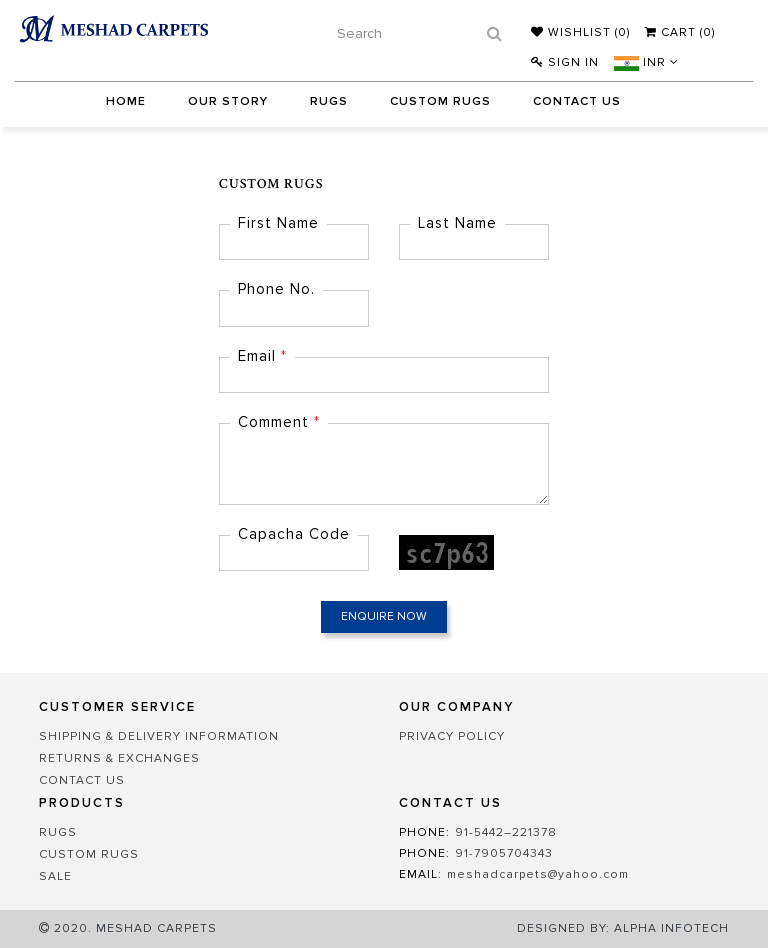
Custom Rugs (440, 101)
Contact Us (577, 101)
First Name (278, 223)
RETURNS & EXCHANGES (119, 758)
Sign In (565, 62)
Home (126, 101)
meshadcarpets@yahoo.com (538, 874)
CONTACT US (82, 780)
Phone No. (276, 289)
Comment (279, 422)
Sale (55, 876)
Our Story (228, 101)
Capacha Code (294, 534)
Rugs (329, 101)
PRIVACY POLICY (452, 736)
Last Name (457, 223)
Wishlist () (580, 32)
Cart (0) (680, 32)
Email (262, 356)
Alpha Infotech (671, 928)
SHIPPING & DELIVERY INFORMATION (159, 736)
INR (646, 62)
